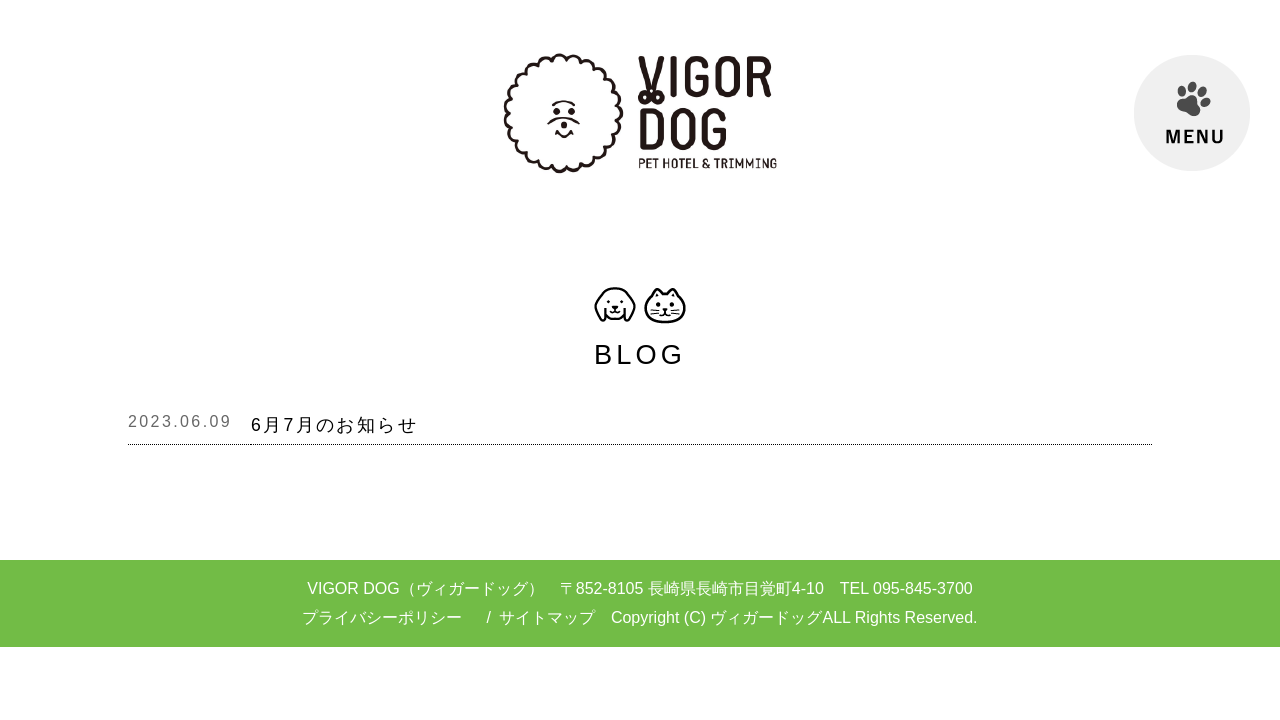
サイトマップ (547, 617)
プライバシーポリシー (382, 617)
